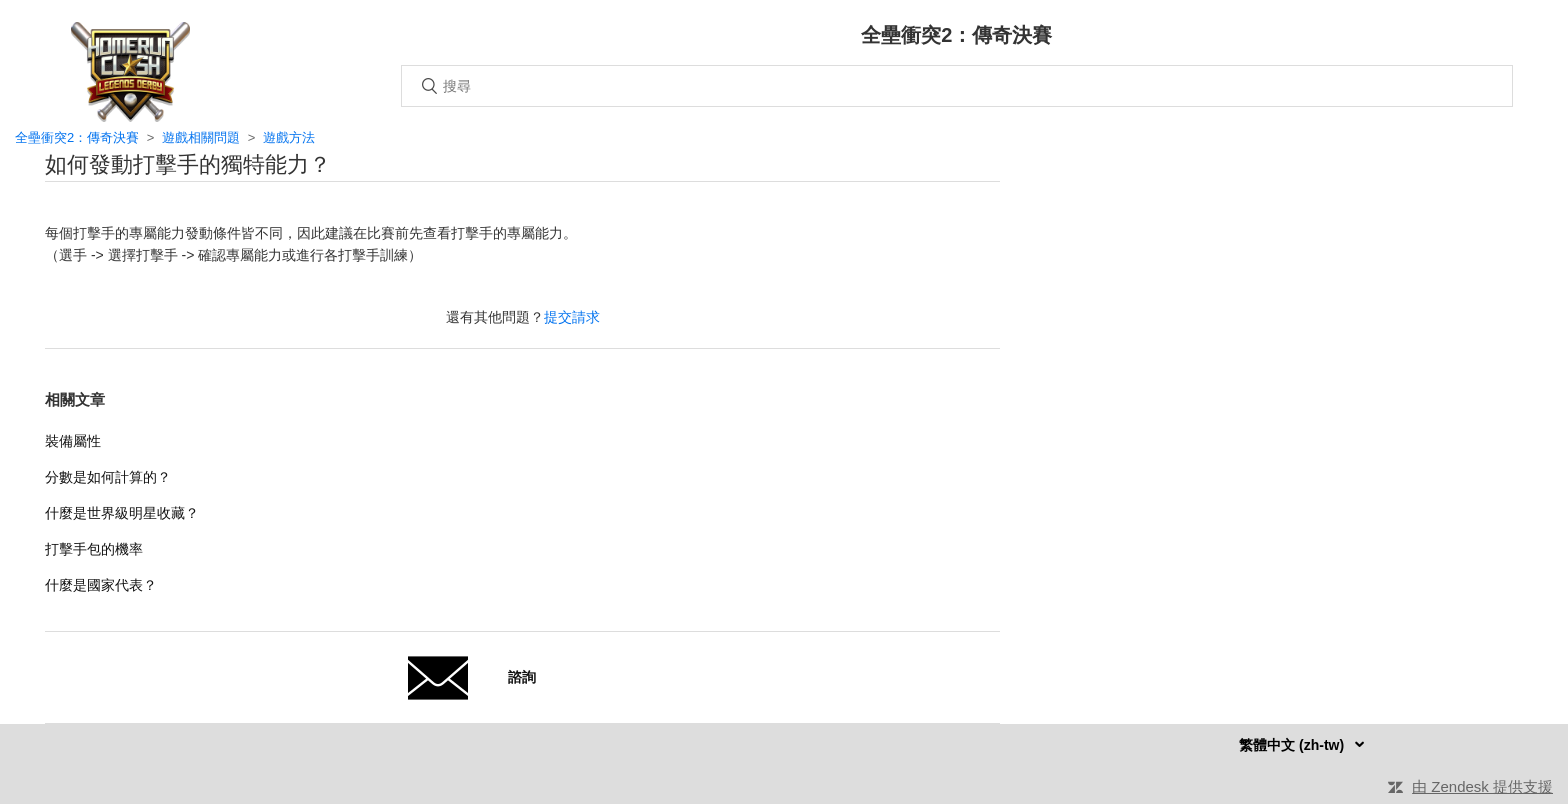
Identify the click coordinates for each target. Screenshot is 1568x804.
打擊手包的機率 (94, 549)
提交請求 (572, 317)
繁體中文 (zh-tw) (1293, 745)
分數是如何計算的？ (108, 477)
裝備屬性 (73, 441)
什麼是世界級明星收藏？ (122, 513)
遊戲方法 (289, 137)
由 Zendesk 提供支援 (1482, 786)
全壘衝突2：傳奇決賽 (77, 137)
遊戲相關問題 (201, 137)
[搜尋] (957, 86)
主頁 (130, 72)
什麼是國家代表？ (101, 585)
